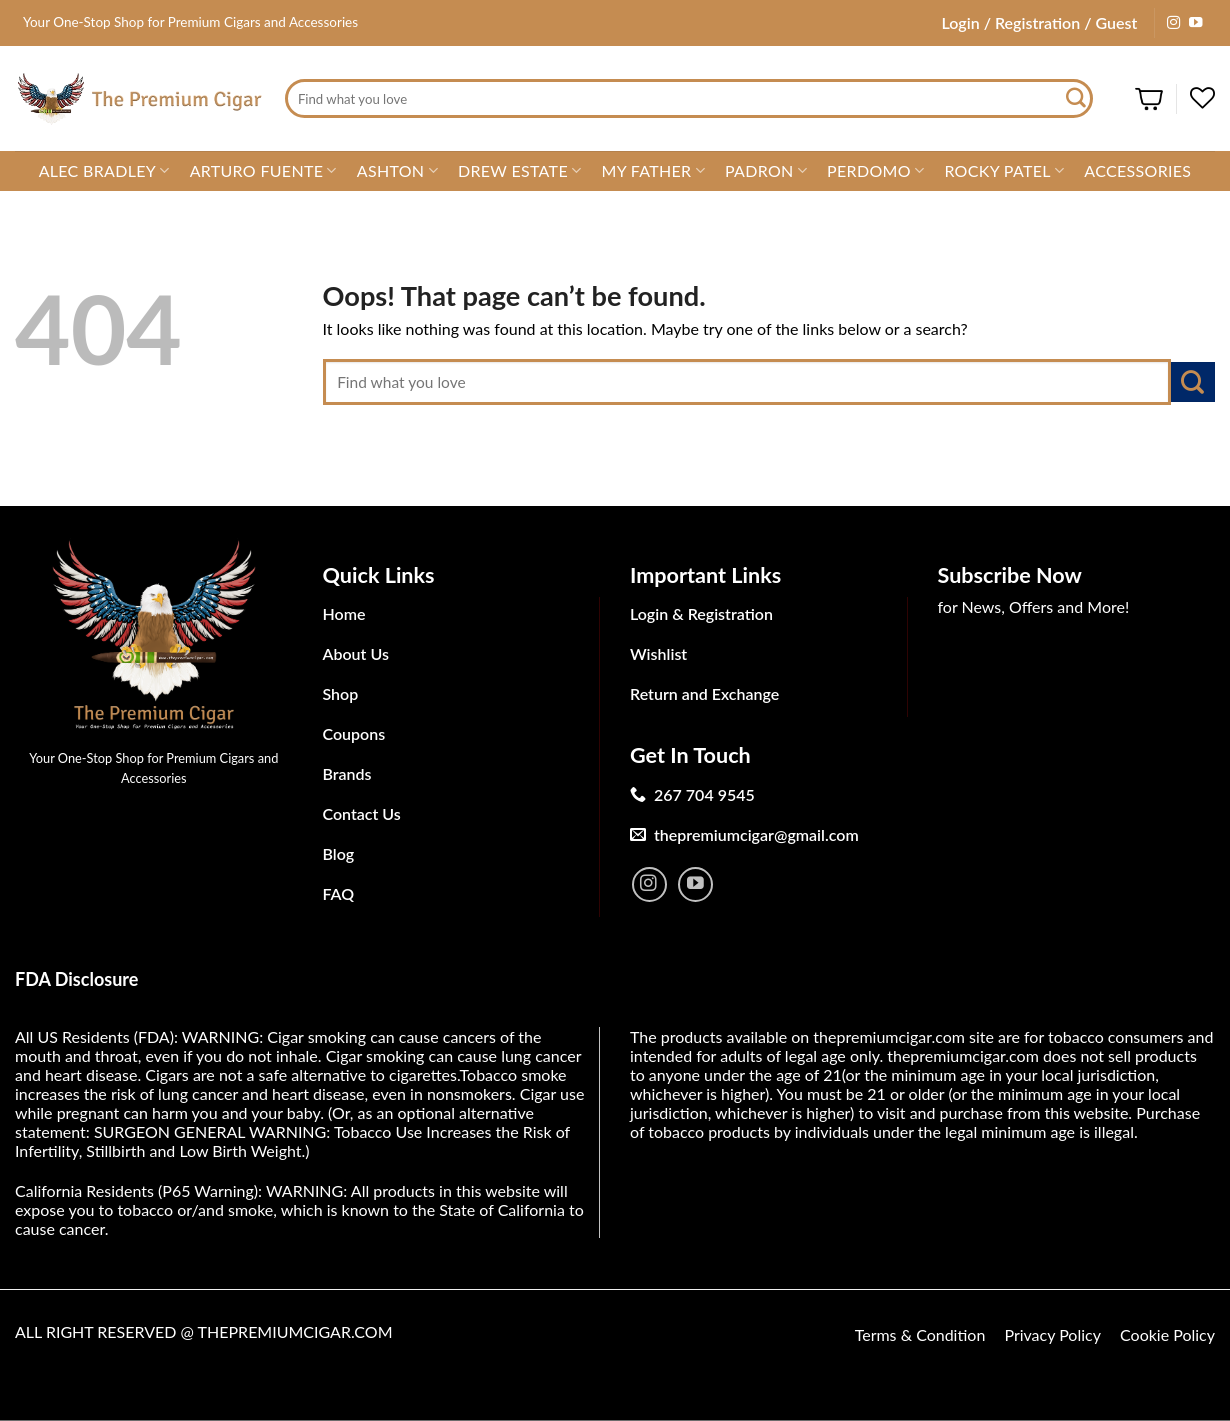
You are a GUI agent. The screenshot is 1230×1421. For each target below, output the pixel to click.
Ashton (397, 171)
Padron (766, 171)
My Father (652, 171)
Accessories (1137, 170)
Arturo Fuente (263, 171)
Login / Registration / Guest (1039, 22)
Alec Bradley (104, 171)
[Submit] (1077, 99)
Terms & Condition (920, 1334)
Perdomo (875, 171)
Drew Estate (520, 171)
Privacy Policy (1052, 1334)
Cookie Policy (1167, 1334)
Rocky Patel (1004, 171)
